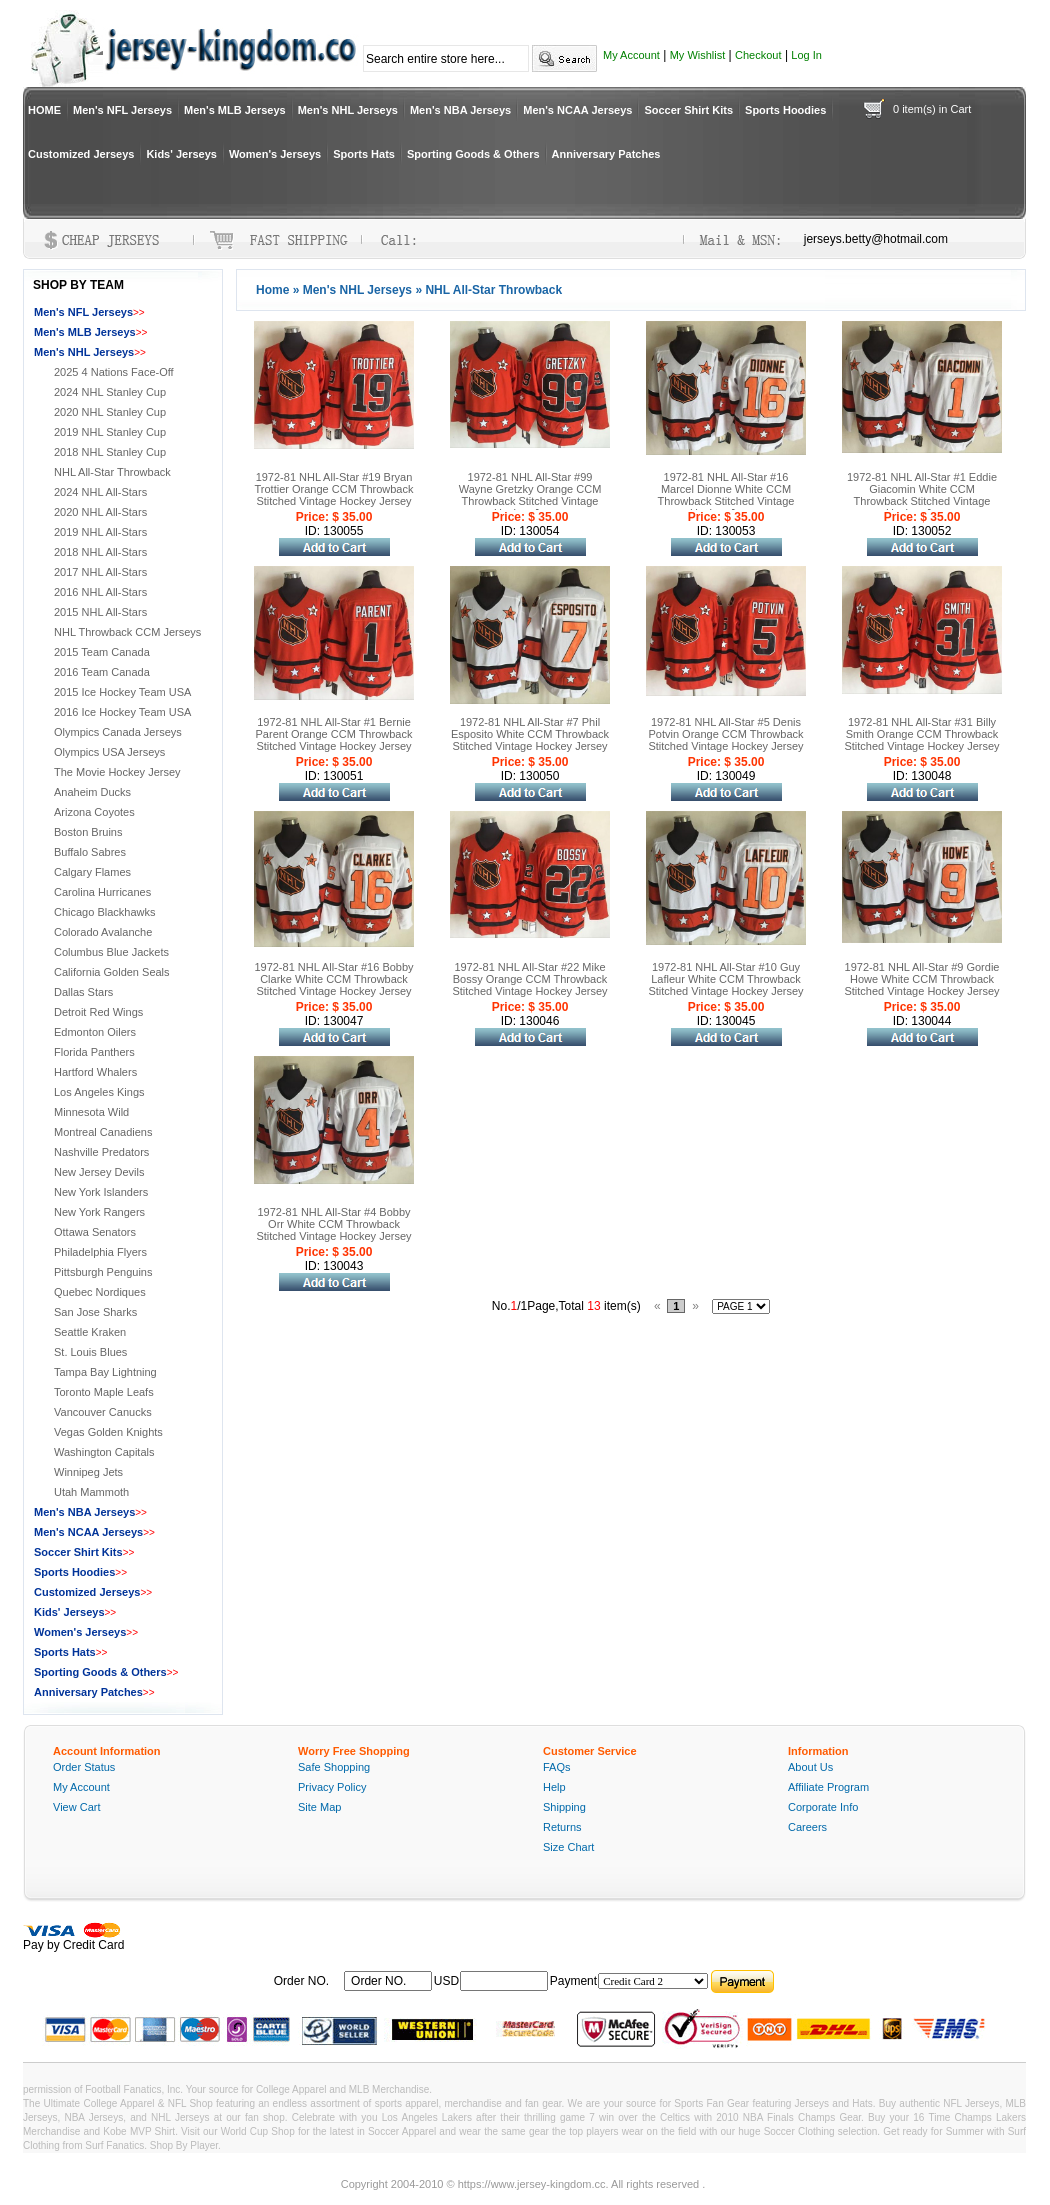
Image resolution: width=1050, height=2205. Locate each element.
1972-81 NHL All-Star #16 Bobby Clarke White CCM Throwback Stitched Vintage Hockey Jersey (333, 979)
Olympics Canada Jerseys (118, 732)
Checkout (758, 55)
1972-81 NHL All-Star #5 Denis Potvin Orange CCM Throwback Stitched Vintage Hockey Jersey (725, 734)
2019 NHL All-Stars (100, 532)
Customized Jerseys (81, 154)
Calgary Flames (92, 872)
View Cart (76, 1807)
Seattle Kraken (90, 1332)
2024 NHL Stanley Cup (110, 392)
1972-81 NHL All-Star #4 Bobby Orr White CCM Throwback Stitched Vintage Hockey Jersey (333, 1224)
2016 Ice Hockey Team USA (122, 712)
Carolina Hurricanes (102, 892)
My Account (631, 55)
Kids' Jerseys (181, 154)
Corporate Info (823, 1807)
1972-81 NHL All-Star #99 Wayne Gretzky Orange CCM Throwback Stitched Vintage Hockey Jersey (530, 495)
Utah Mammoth (91, 1492)
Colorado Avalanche (103, 932)
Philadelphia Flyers (100, 1252)
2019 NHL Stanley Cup (110, 432)
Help (554, 1787)
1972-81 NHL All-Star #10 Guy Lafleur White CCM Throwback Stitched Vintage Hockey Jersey (725, 979)
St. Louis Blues (90, 1352)
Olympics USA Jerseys (109, 752)
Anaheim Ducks (92, 792)
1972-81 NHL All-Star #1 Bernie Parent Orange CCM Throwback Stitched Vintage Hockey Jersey (334, 734)
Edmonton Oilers (95, 1032)
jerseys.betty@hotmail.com (876, 239)
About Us (810, 1767)
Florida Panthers (94, 1052)
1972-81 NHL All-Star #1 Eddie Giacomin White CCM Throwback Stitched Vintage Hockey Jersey (922, 495)
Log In (806, 55)
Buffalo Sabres (90, 852)
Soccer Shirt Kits (688, 110)
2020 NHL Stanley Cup (110, 412)
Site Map (319, 1807)
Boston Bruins (88, 832)
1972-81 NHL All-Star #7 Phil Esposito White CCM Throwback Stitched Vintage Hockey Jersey (530, 734)
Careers (807, 1827)
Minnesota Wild (91, 1112)
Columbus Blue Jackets (111, 952)
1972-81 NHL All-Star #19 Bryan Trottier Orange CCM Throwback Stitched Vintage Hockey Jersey (334, 489)
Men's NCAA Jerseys (577, 110)
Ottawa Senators (95, 1232)
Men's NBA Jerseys (460, 110)
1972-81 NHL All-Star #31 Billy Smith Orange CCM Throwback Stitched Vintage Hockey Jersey (921, 734)
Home (272, 290)
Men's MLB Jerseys (235, 110)
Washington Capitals (104, 1452)
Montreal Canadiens (103, 1132)
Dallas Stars (83, 992)
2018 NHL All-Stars (100, 552)
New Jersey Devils (99, 1172)
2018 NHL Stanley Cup (110, 452)
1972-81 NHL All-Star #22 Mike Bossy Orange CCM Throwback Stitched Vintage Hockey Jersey (529, 979)
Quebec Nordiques (100, 1292)
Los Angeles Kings (99, 1092)
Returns (562, 1827)
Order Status (84, 1767)
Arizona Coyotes (94, 812)
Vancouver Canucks (103, 1412)
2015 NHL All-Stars (100, 612)
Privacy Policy (332, 1787)
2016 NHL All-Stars (100, 592)
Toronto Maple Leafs (104, 1392)
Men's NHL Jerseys (348, 110)
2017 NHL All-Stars (100, 572)
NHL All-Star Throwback (112, 472)
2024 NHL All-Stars (100, 492)
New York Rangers (99, 1212)
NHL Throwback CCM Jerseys (127, 632)
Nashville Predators (101, 1152)
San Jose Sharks (95, 1312)
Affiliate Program (828, 1787)
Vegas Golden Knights (108, 1432)
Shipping (564, 1807)
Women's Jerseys (275, 154)
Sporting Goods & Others (473, 154)
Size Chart (568, 1847)
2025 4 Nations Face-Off (114, 372)
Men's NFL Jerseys (122, 110)
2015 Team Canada (102, 652)
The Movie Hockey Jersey (117, 772)
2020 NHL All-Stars (100, 512)
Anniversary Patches (606, 154)
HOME (44, 110)
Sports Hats (364, 154)
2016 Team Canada (102, 672)
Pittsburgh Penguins (103, 1272)
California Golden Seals (112, 972)
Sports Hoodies (785, 110)
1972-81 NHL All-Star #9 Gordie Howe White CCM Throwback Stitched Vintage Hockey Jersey (921, 979)
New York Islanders (101, 1192)
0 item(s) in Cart (932, 109)
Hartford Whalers (95, 1072)
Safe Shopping (334, 1767)
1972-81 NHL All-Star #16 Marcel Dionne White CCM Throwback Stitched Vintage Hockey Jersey (726, 495)
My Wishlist (698, 55)
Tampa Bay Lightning (105, 1372)
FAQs (557, 1767)
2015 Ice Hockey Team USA (122, 692)
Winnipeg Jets (88, 1472)
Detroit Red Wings (98, 1012)
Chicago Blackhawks (105, 912)
